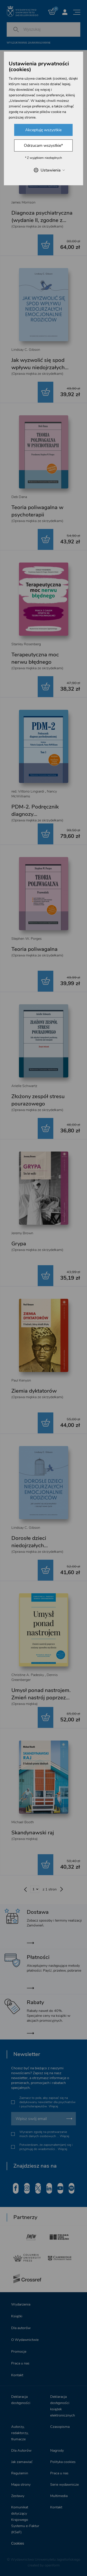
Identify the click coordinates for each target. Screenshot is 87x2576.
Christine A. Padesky (27, 1674)
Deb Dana (19, 496)
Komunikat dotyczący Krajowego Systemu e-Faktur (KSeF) (25, 2520)
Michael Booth (22, 1822)
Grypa (18, 1243)
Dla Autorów (21, 2450)
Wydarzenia (20, 2304)
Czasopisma (60, 2426)
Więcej (53, 2106)
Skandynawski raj (32, 1832)
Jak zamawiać (22, 2461)
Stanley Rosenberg (26, 644)
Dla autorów (21, 2328)
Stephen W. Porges (26, 938)
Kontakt (17, 2375)
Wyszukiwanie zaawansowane (28, 42)
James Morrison (23, 202)
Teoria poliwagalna (34, 949)
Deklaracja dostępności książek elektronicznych (62, 2406)
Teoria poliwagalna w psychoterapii (37, 511)
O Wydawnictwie (25, 2339)
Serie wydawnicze (64, 2484)
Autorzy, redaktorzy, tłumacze (20, 2433)
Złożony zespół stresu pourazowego (38, 1100)
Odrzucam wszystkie (43, 145)
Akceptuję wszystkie (43, 130)
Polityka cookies (63, 2461)
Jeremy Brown (22, 1233)
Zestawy (17, 2495)
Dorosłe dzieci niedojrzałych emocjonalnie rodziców (39, 1545)
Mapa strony (21, 2484)
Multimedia (59, 2495)
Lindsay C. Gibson (25, 349)
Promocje (18, 2351)
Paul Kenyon (21, 1380)
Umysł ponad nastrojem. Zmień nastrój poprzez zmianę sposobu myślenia (42, 1698)
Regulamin (19, 2473)
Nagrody (57, 2450)
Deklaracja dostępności (20, 2399)
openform (52, 2565)
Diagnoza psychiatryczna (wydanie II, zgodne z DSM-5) (41, 220)
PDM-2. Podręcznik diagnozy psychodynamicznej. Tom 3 (42, 817)
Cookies (17, 2543)
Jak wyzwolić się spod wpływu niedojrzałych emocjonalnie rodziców (39, 367)
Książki (16, 2316)
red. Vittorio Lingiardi (27, 791)
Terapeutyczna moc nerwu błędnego (35, 658)
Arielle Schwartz (24, 1085)
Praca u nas (20, 2363)
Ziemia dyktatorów (34, 1390)
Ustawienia (49, 170)
